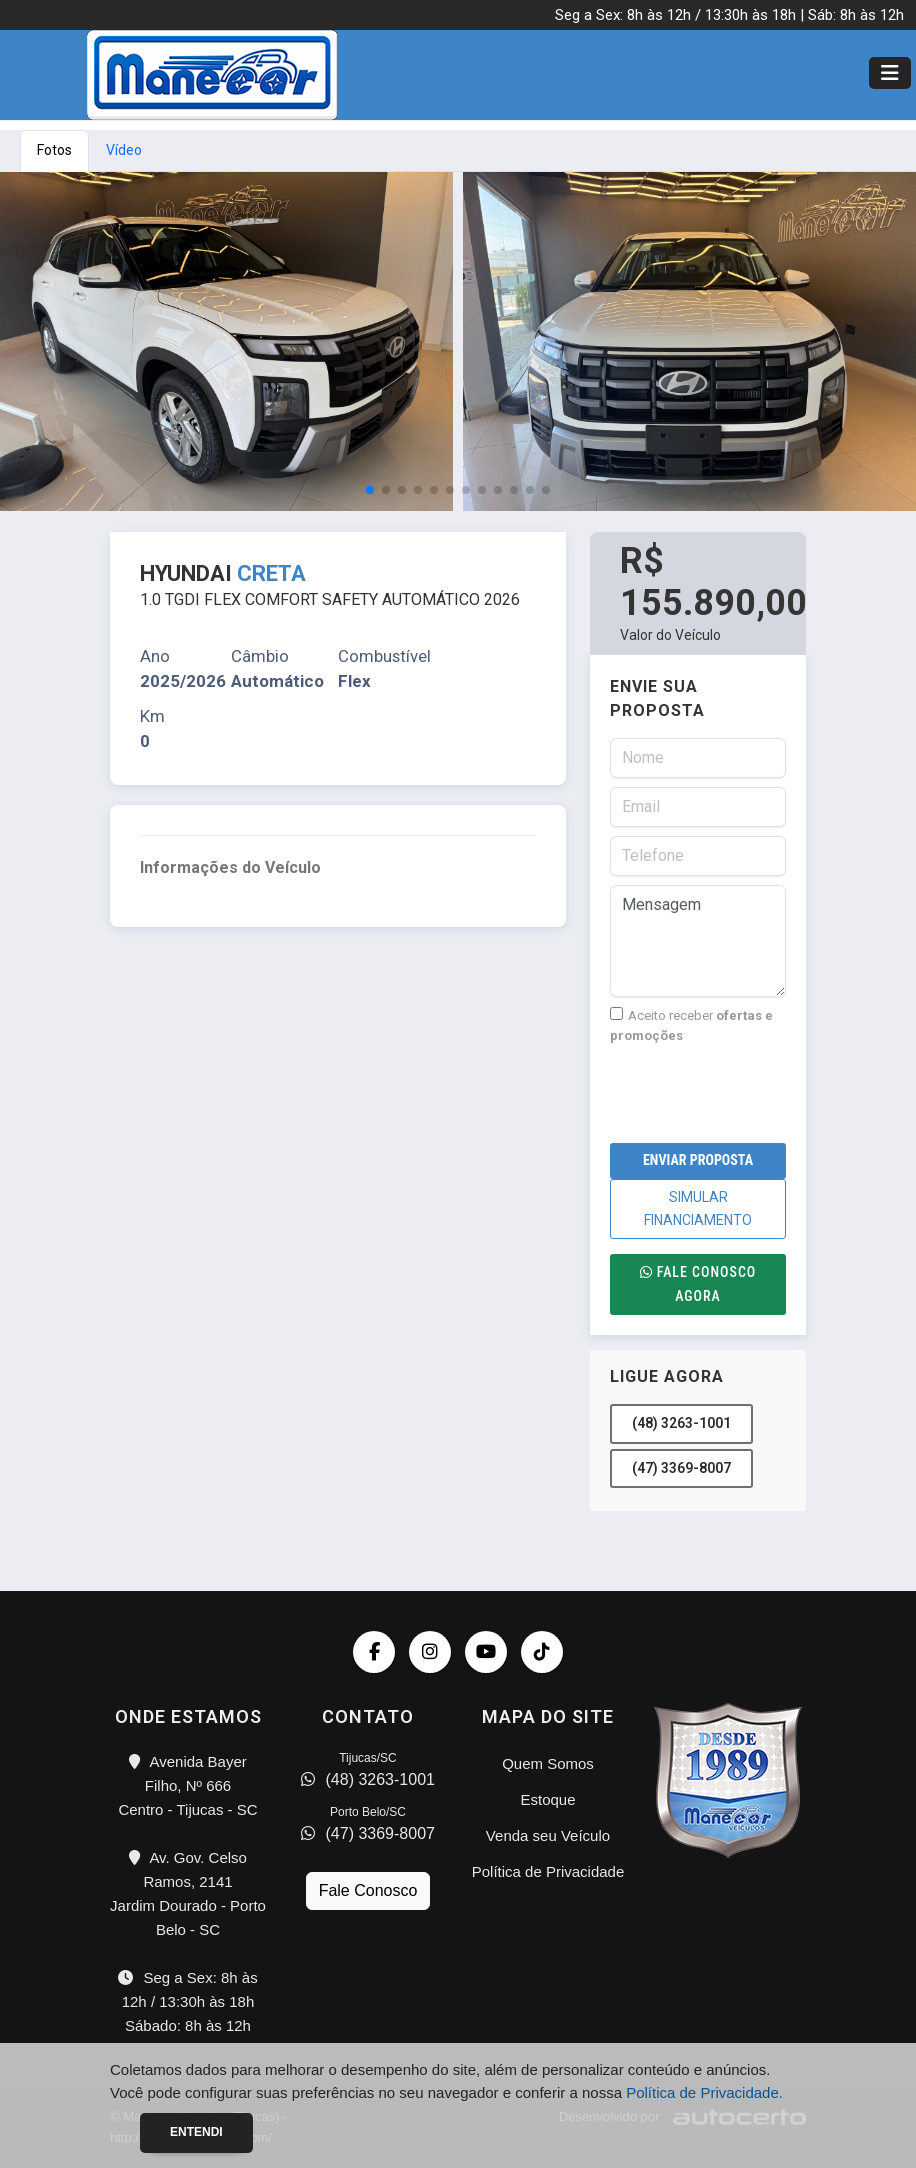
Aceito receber (691, 1025)
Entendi (196, 2132)
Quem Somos (548, 1763)
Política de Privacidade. (704, 2092)
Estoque (547, 1799)
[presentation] (762, 1094)
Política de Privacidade (548, 1871)
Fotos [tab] (54, 150)
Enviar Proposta (698, 1160)
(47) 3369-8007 (681, 1468)
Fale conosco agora (698, 1283)
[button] (370, 490)
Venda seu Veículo (548, 1835)
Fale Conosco (368, 1890)
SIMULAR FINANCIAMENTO (698, 1208)
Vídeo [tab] (124, 150)
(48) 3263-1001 (681, 1423)
